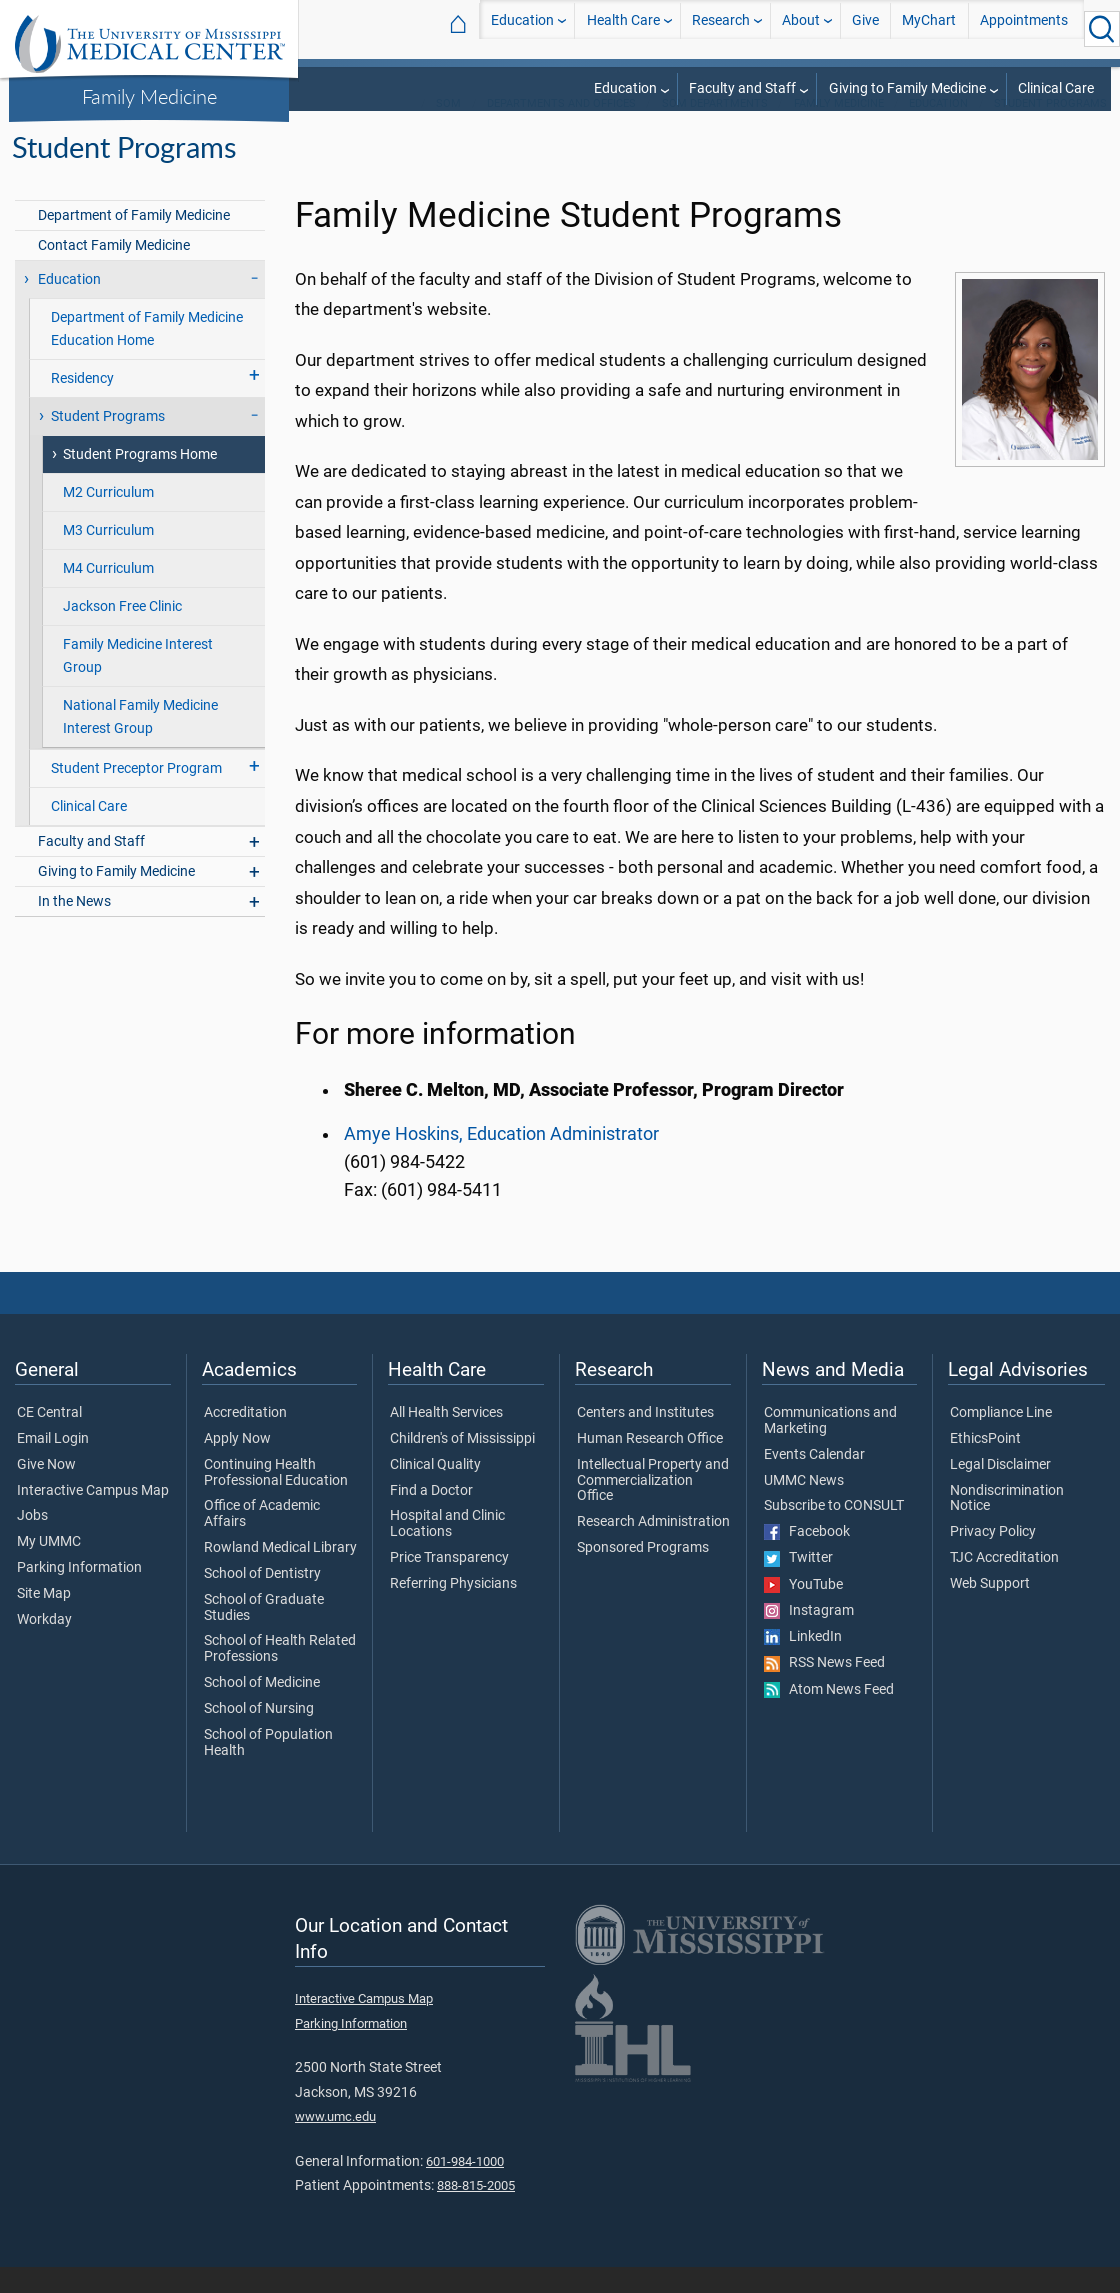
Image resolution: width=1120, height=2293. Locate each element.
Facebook (807, 1558)
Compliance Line (1001, 1439)
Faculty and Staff (742, 88)
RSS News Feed (824, 1689)
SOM (448, 129)
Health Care (623, 28)
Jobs (32, 1542)
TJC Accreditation (1004, 1584)
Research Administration (653, 1548)
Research (721, 28)
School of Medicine (262, 1709)
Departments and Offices (561, 129)
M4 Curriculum (108, 594)
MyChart (929, 28)
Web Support (990, 1610)
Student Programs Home (140, 480)
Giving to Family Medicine (907, 88)
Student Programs (1050, 129)
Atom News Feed (829, 1716)
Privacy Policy (993, 1558)
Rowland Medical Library (280, 1574)
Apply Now (237, 1465)
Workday (44, 1646)
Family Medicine (149, 96)
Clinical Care (1056, 88)
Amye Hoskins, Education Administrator (501, 1160)
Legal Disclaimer (1000, 1491)
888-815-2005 (476, 2211)
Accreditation (245, 1439)
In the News (74, 927)
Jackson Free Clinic (122, 632)
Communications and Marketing (830, 1447)
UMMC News (804, 1507)
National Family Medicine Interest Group (140, 743)
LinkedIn (803, 1663)
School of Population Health (268, 1769)
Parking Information (79, 1594)
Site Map (44, 1620)
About (801, 28)
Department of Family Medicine (134, 241)
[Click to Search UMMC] (1102, 29)
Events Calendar (814, 1481)
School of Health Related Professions (280, 1675)
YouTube (803, 1611)
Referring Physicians (453, 1610)
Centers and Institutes (645, 1439)
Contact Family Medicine (114, 271)
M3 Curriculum (108, 556)
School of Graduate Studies (264, 1634)
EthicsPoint (985, 1465)
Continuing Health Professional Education (276, 1499)
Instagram (809, 1637)
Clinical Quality (435, 1491)
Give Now (46, 1491)
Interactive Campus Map (93, 1517)
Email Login (53, 1465)
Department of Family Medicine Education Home (147, 355)
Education (522, 28)
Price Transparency (449, 1584)
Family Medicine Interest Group (138, 682)
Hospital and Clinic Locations (447, 1550)
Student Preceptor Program (136, 794)
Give (865, 28)
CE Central (49, 1439)
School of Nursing (259, 1735)
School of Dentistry (262, 1600)
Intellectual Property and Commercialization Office (653, 1506)
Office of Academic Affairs (262, 1540)
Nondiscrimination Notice (1007, 1525)
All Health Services (446, 1439)
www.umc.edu (335, 2142)
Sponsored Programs (643, 1574)
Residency (82, 404)
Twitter (798, 1584)
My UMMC (49, 1568)
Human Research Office (650, 1465)
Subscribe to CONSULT (834, 1532)
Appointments (1024, 28)
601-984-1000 (465, 2187)
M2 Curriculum (108, 518)
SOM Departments (715, 129)
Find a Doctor (431, 1517)
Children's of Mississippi (462, 1465)
